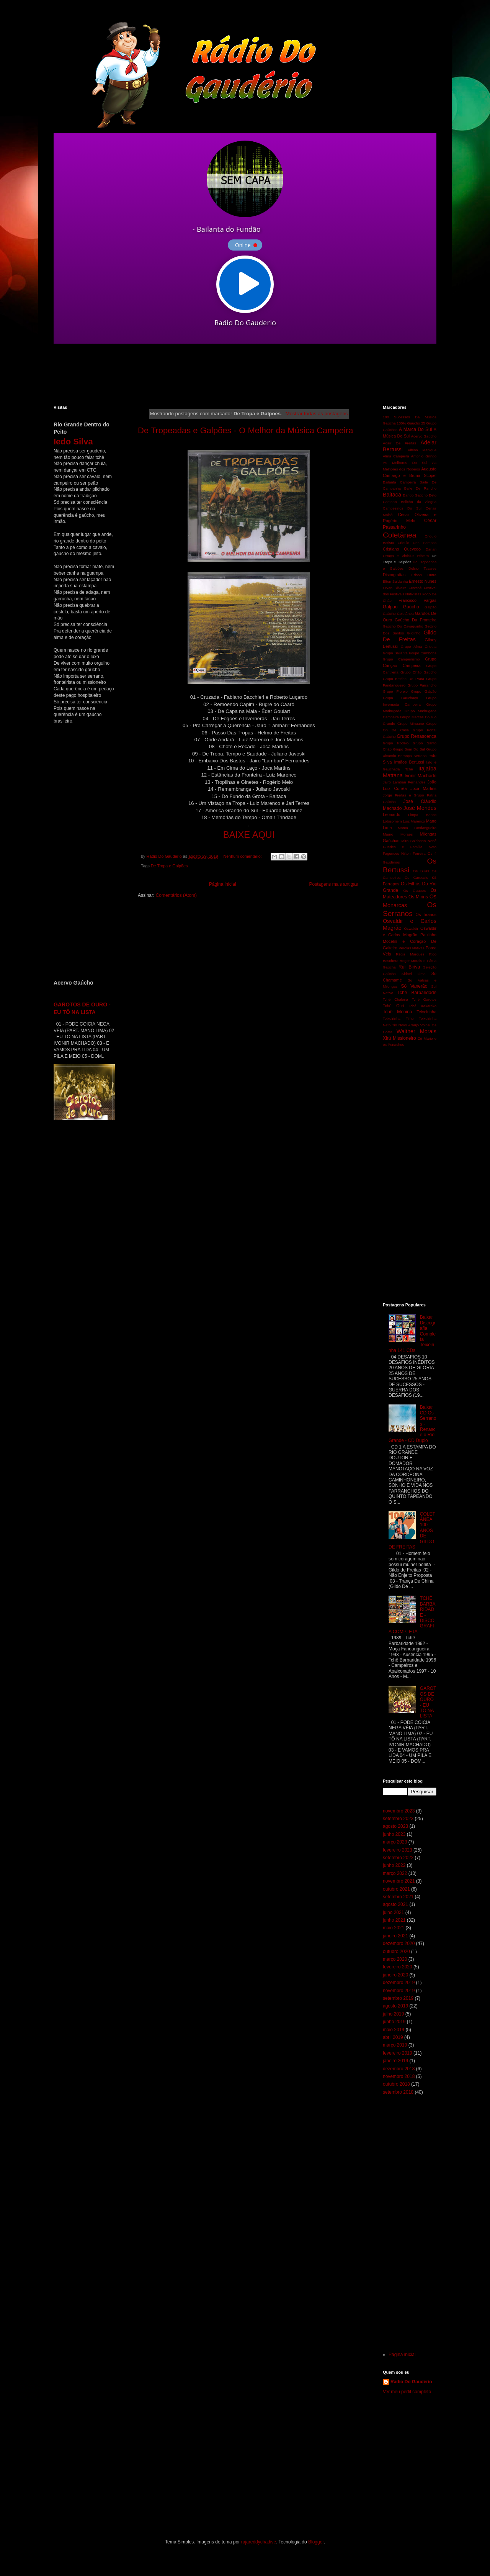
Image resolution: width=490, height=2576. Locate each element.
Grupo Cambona (422, 653)
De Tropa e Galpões (169, 866)
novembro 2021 (399, 1881)
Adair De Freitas (399, 443)
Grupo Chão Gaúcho (418, 672)
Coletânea (399, 535)
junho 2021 (394, 1920)
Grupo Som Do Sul (409, 749)
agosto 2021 (395, 1904)
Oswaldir (411, 928)
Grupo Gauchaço (400, 698)
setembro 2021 (398, 1896)
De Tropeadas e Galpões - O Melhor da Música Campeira (245, 430)
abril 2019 (393, 2037)
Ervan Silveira (395, 588)
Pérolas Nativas (412, 948)
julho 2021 (393, 1912)
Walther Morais (416, 1031)
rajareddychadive (258, 2542)
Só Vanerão (414, 986)
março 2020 (395, 1959)
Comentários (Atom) (176, 895)
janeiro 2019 (395, 2060)
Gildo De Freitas (409, 635)
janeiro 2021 (395, 1936)
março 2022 (395, 1873)
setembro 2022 (398, 1857)
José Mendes (419, 808)
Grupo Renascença (416, 736)
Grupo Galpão (423, 691)
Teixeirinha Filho (398, 1018)
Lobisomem (392, 821)
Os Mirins (418, 897)
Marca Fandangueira (417, 828)
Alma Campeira (396, 456)
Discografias (394, 574)
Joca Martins (423, 788)
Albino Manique (422, 450)
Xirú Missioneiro (399, 1038)
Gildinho (413, 633)
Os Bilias (421, 871)
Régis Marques (410, 954)
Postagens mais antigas (333, 884)
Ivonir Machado (420, 775)
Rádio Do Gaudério (411, 2381)
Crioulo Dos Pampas (417, 543)
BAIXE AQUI (249, 834)
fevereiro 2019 (397, 2053)
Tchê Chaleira (395, 999)
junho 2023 (394, 1834)
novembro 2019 (399, 1990)
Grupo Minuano (410, 723)
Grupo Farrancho (421, 685)
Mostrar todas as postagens (317, 413)
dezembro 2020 (399, 1943)
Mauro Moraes (398, 834)
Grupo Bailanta (395, 653)
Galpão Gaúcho (401, 607)
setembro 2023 (398, 1818)
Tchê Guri (393, 1005)
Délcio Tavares (422, 568)
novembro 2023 (399, 1811)
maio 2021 (393, 1927)
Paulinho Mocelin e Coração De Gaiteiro (409, 941)
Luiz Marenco (414, 821)
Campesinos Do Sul (402, 508)
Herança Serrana (412, 756)
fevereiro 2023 (397, 1850)
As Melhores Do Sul (405, 462)
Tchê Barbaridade (416, 992)
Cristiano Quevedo (402, 549)
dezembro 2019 (399, 1982)
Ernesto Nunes (422, 581)
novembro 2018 (399, 2076)
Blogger (316, 2542)
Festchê (414, 588)
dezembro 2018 (399, 2068)
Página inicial (222, 884)
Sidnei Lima (414, 974)
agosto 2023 (395, 1826)
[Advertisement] (239, 374)
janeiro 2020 (395, 1975)
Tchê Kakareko (422, 1006)
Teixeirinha (426, 1011)
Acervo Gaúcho (423, 436)
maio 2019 (393, 2029)
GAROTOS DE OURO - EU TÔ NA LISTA (428, 1702)
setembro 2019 (398, 1998)
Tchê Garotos (424, 999)
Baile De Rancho (420, 488)
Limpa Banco (422, 815)
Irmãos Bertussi (409, 762)
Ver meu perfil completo (407, 2391)
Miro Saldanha (413, 841)
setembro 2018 (398, 2092)
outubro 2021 (396, 1889)
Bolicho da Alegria (418, 502)
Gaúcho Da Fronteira (415, 620)
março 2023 (395, 1842)
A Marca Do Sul (415, 429)
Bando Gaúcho (415, 495)
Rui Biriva (409, 967)
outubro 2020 (396, 1951)
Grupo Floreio (395, 691)
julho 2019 (393, 2014)
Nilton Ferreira (413, 853)
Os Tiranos (426, 914)
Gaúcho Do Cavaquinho (403, 626)
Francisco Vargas (417, 600)
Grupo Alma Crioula (418, 646)
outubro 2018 (396, 2084)
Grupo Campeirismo (401, 659)
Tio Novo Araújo (405, 1025)
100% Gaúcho (408, 423)
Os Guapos (414, 890)
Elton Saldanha (395, 581)
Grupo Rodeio (395, 743)
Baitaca (392, 495)
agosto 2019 (395, 2006)
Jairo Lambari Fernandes (404, 782)
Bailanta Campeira (399, 482)
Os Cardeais (416, 877)
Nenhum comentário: (243, 856)
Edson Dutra (424, 575)
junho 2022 (394, 1865)
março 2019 (395, 2045)
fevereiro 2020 (397, 1967)
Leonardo (391, 814)
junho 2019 (394, 2021)
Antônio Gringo (423, 456)
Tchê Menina (397, 1011)
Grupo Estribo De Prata (403, 679)
